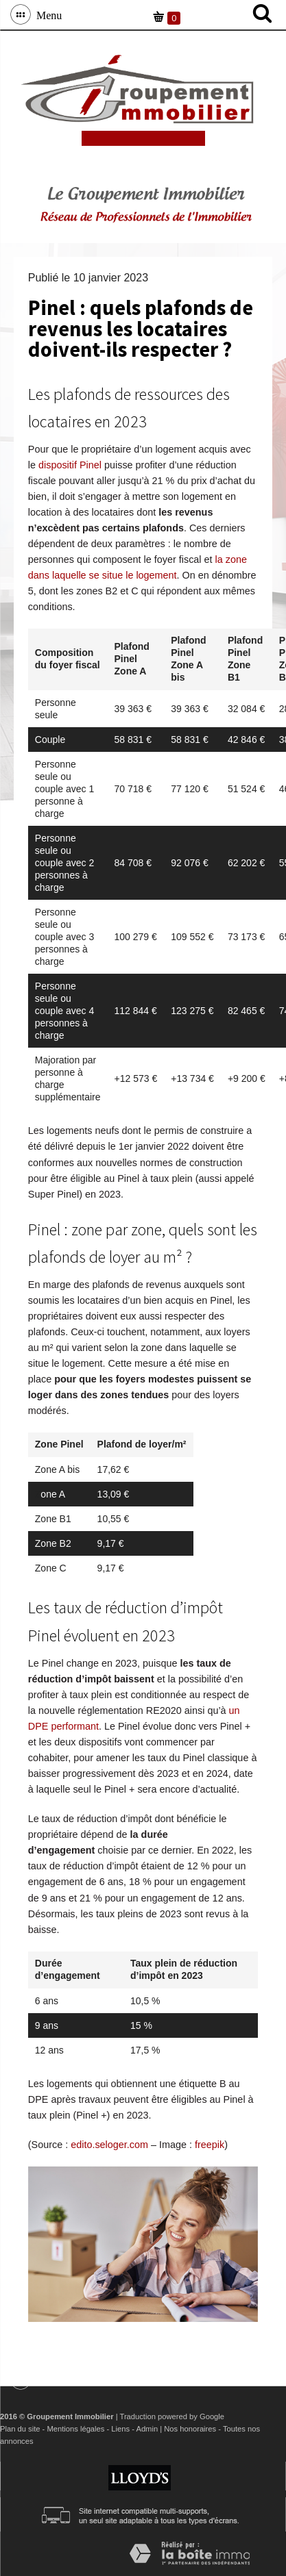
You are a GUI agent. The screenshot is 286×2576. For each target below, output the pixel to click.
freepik (209, 2144)
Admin (147, 2429)
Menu (46, 14)
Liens (120, 2429)
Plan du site (20, 2429)
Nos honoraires (190, 2429)
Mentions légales (75, 2429)
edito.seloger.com (109, 2144)
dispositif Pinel (70, 464)
